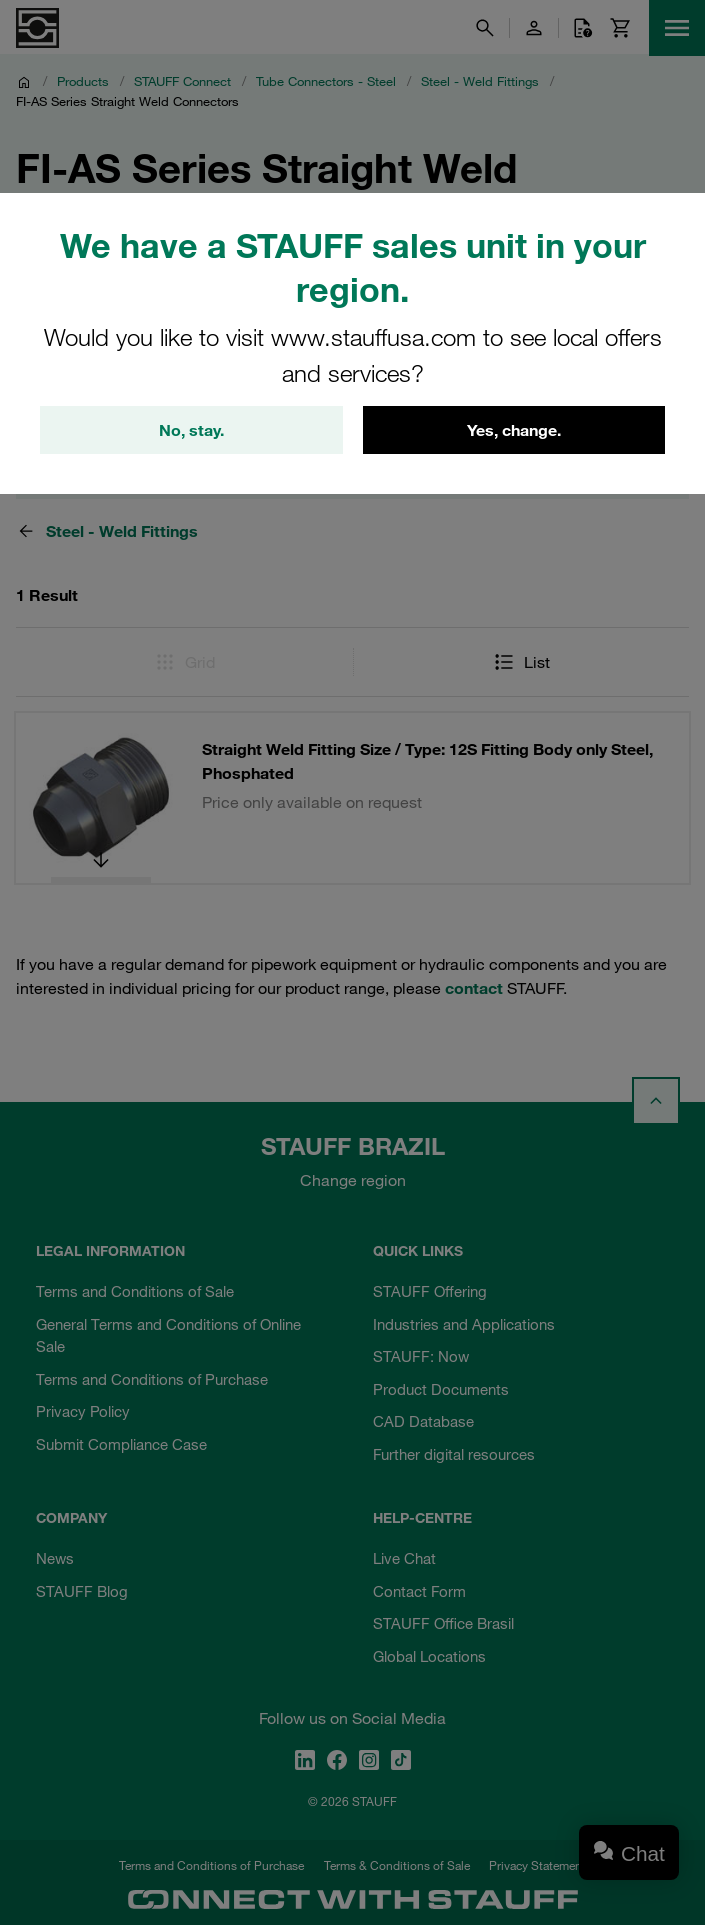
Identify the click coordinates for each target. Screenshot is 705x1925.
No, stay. (191, 430)
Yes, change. (514, 430)
